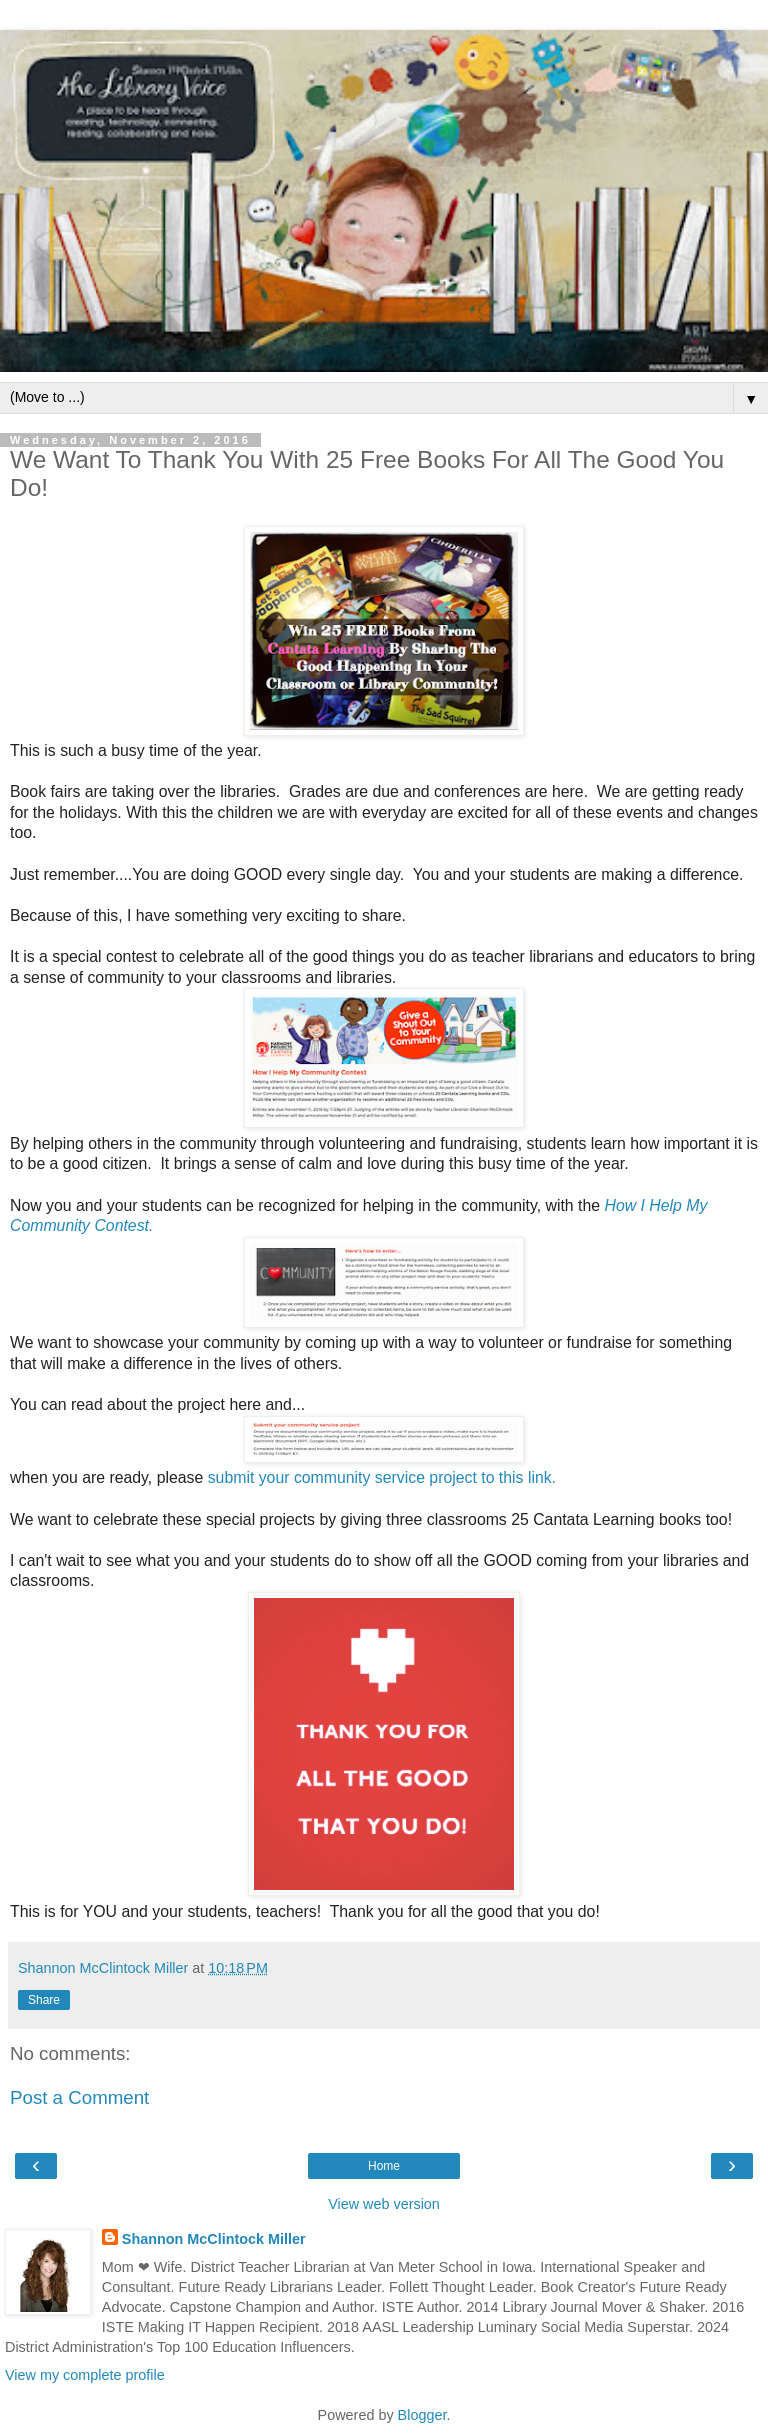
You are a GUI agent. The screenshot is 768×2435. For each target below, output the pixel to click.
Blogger (422, 2415)
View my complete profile (85, 2375)
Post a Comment (79, 2097)
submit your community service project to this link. (382, 1477)
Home (384, 2166)
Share (44, 2000)
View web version (384, 2204)
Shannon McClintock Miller (214, 2239)
